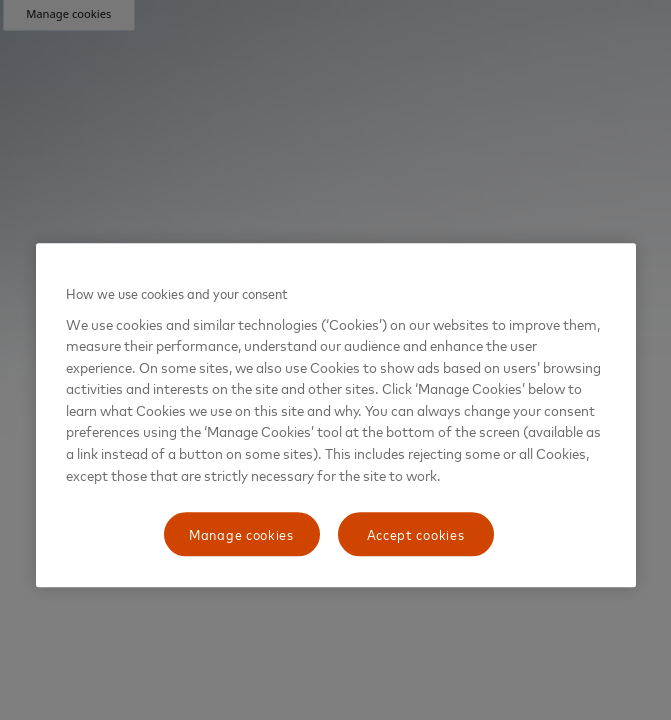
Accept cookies (416, 533)
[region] (336, 415)
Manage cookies (241, 533)
